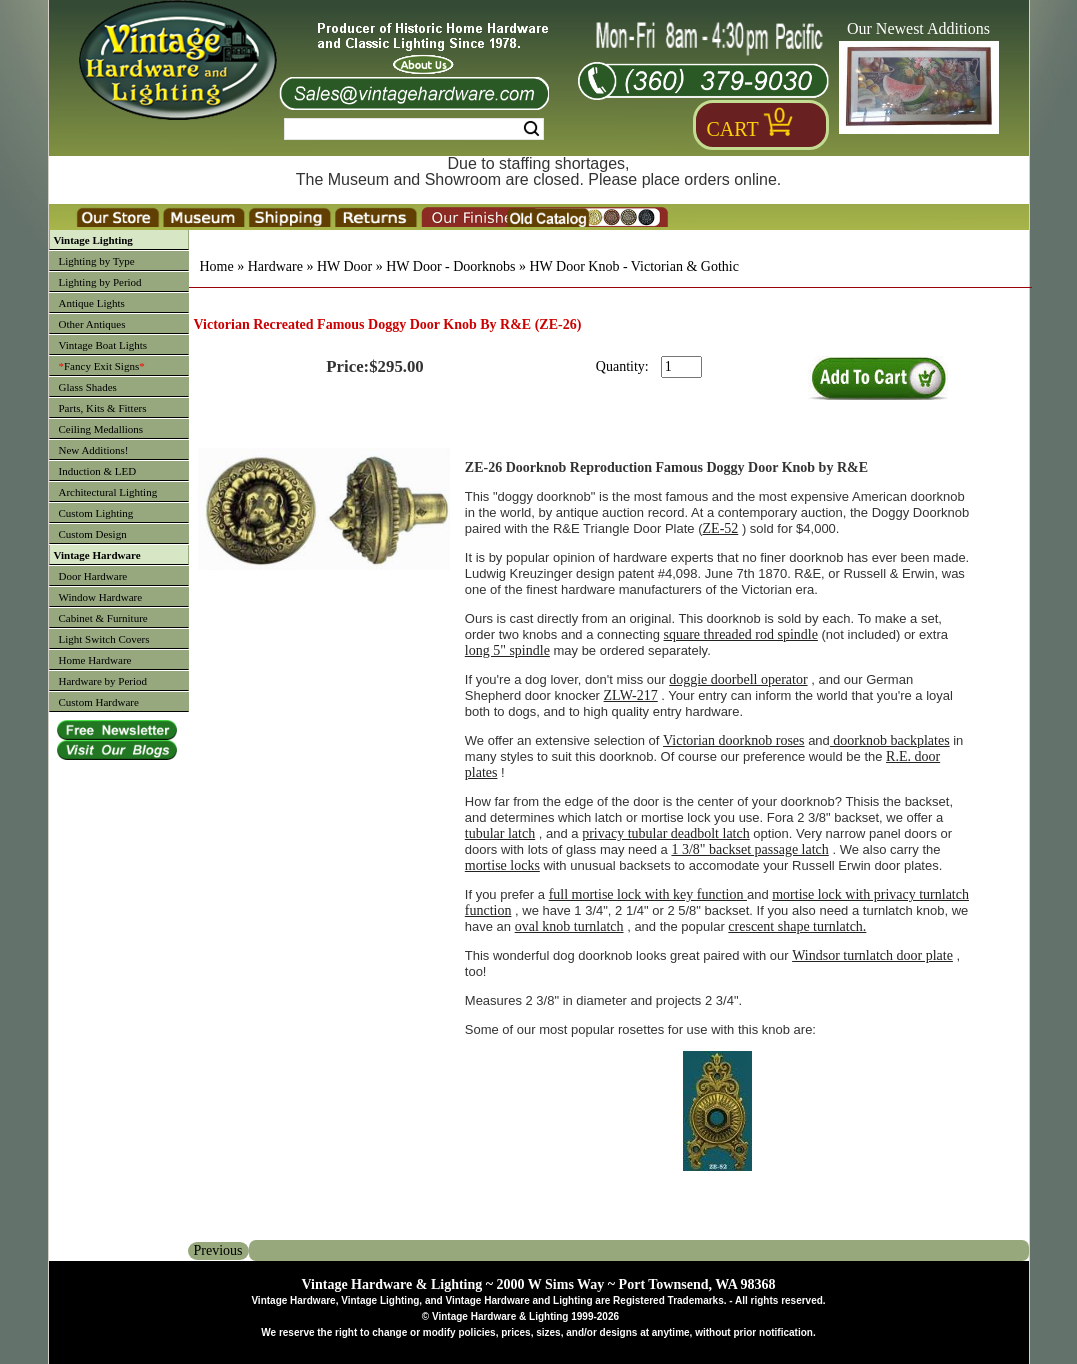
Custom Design (93, 534)
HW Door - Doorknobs (450, 266)
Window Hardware (101, 597)
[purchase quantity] (681, 367)
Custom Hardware (99, 702)
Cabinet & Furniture (103, 618)
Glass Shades (88, 387)
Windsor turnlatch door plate (872, 955)
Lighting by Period (100, 282)
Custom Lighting (96, 513)
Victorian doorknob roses (733, 740)
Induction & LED (98, 471)
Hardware (275, 266)
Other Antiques (92, 324)
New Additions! (94, 450)
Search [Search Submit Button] (531, 129)
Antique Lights (92, 303)
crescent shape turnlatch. (797, 926)
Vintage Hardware (97, 555)
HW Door (344, 266)
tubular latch (500, 833)
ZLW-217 (631, 695)
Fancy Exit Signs (102, 366)
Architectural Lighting (108, 492)
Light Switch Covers (104, 639)
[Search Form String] (414, 129)
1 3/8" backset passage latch (749, 849)
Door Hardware (93, 576)
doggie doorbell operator (738, 679)
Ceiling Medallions (101, 429)
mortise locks (502, 865)
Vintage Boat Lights (103, 345)
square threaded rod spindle (741, 634)
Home (217, 266)
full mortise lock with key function (648, 894)
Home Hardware (95, 660)
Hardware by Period (103, 681)
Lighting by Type (97, 261)
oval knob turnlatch (569, 926)
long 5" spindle (507, 650)
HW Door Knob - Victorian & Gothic (633, 266)
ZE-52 (721, 528)
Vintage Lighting (93, 240)
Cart (733, 129)
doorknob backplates (890, 740)
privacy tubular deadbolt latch (666, 833)
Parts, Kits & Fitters (103, 408)
